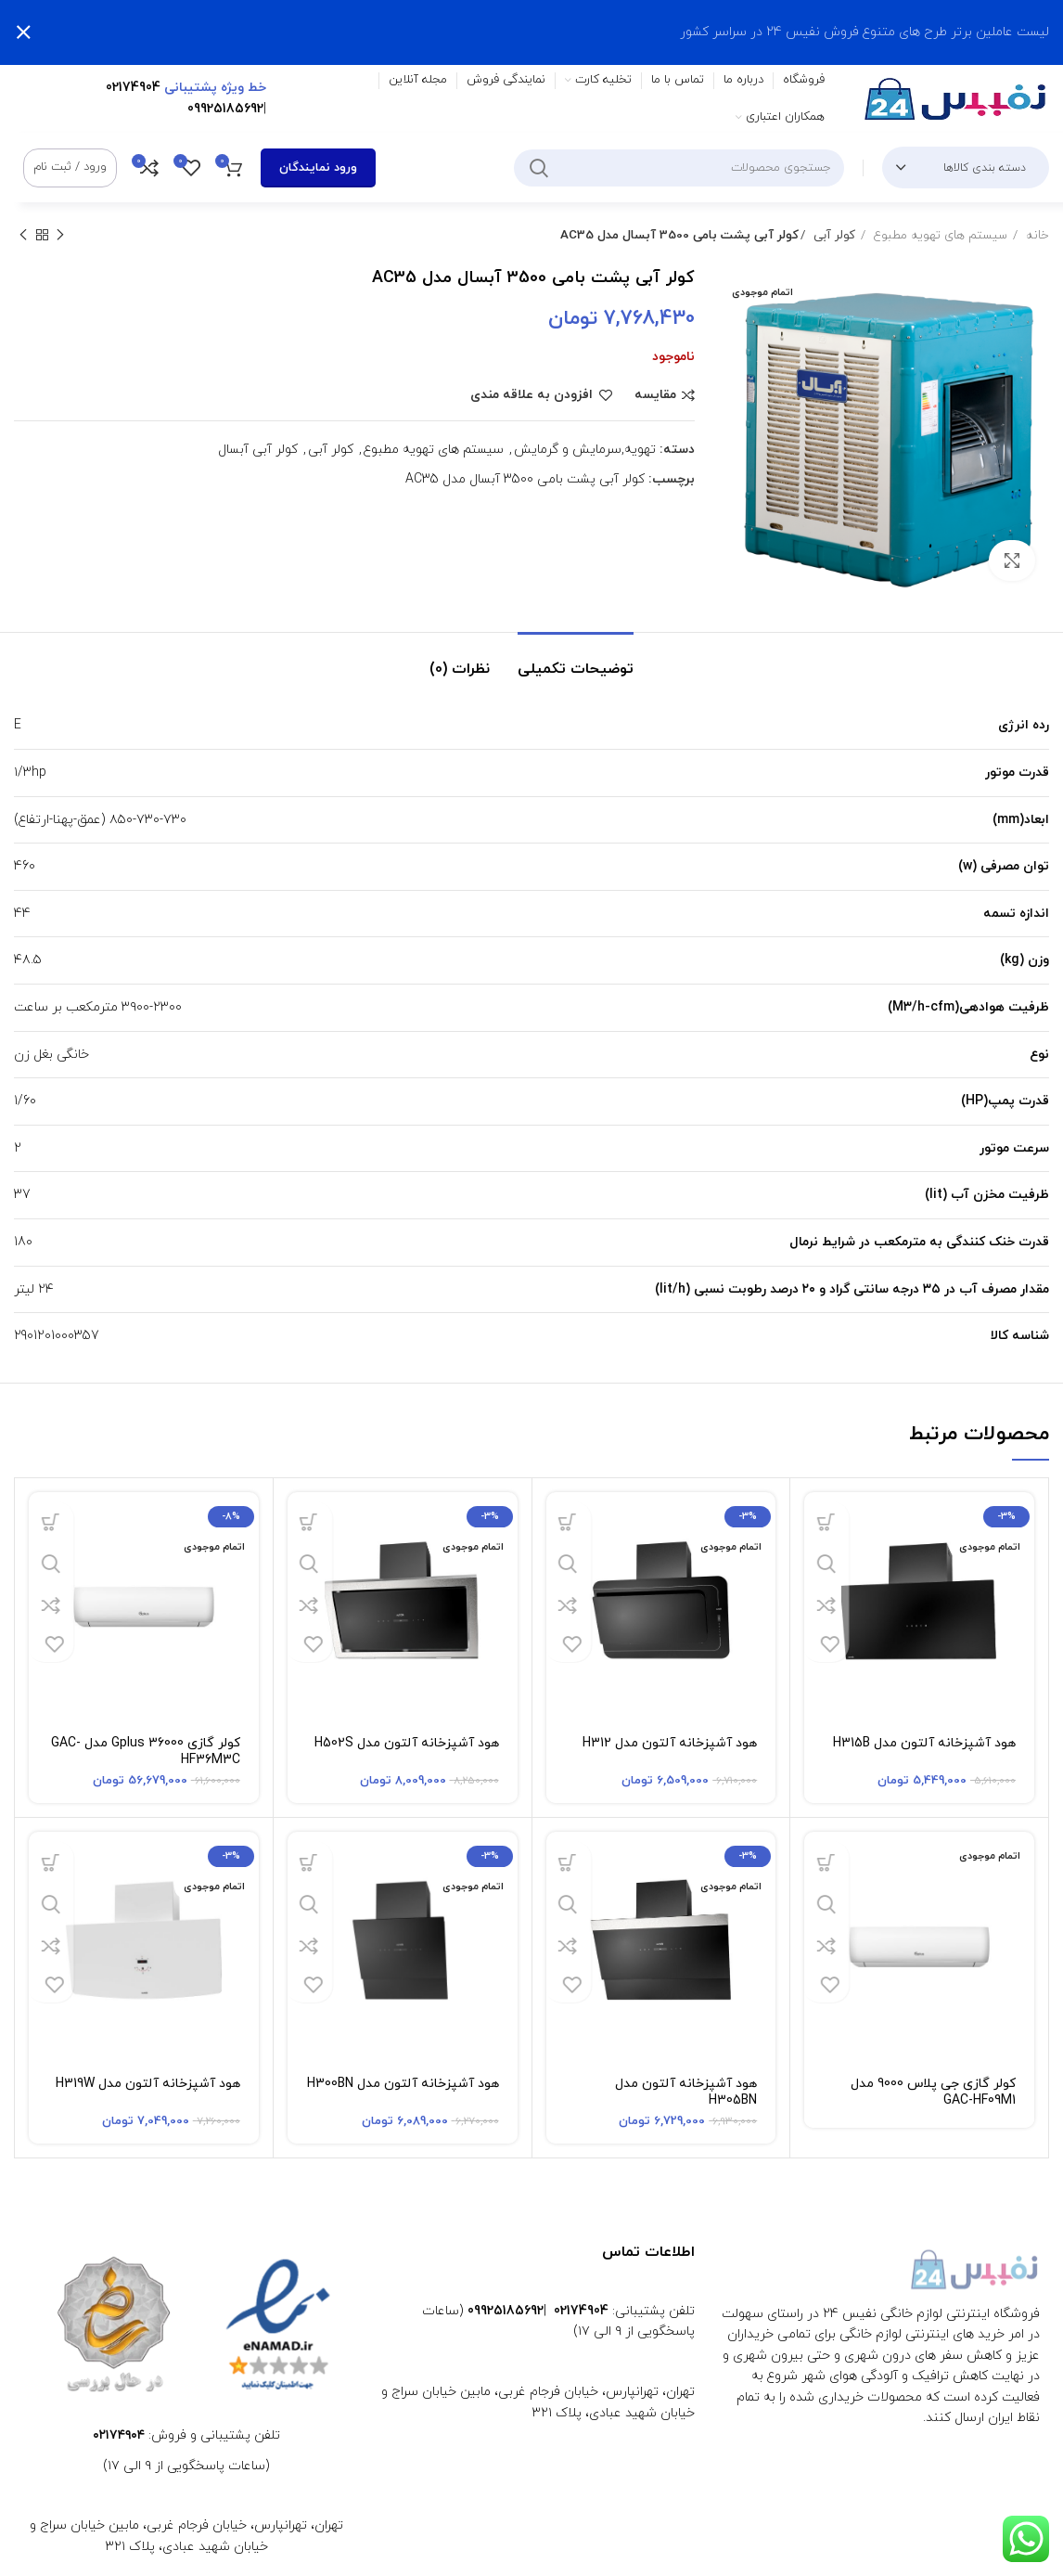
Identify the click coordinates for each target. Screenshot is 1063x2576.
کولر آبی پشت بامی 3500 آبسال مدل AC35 (525, 479)
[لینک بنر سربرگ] (559, 32)
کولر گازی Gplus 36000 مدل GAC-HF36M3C (145, 1751)
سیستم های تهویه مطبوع (938, 235)
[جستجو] (679, 168)
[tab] (576, 660)
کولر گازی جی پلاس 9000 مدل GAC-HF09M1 (933, 2092)
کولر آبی (831, 235)
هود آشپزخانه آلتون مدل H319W (148, 2084)
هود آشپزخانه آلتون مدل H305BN (686, 2092)
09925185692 (225, 109)
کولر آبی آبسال (258, 449)
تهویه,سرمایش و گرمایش (585, 449)
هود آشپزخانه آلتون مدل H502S (406, 1743)
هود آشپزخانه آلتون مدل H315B (924, 1743)
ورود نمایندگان (318, 168)
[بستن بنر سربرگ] (23, 32)
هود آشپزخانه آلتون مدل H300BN (403, 2084)
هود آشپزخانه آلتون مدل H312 (670, 1743)
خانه (1035, 235)
